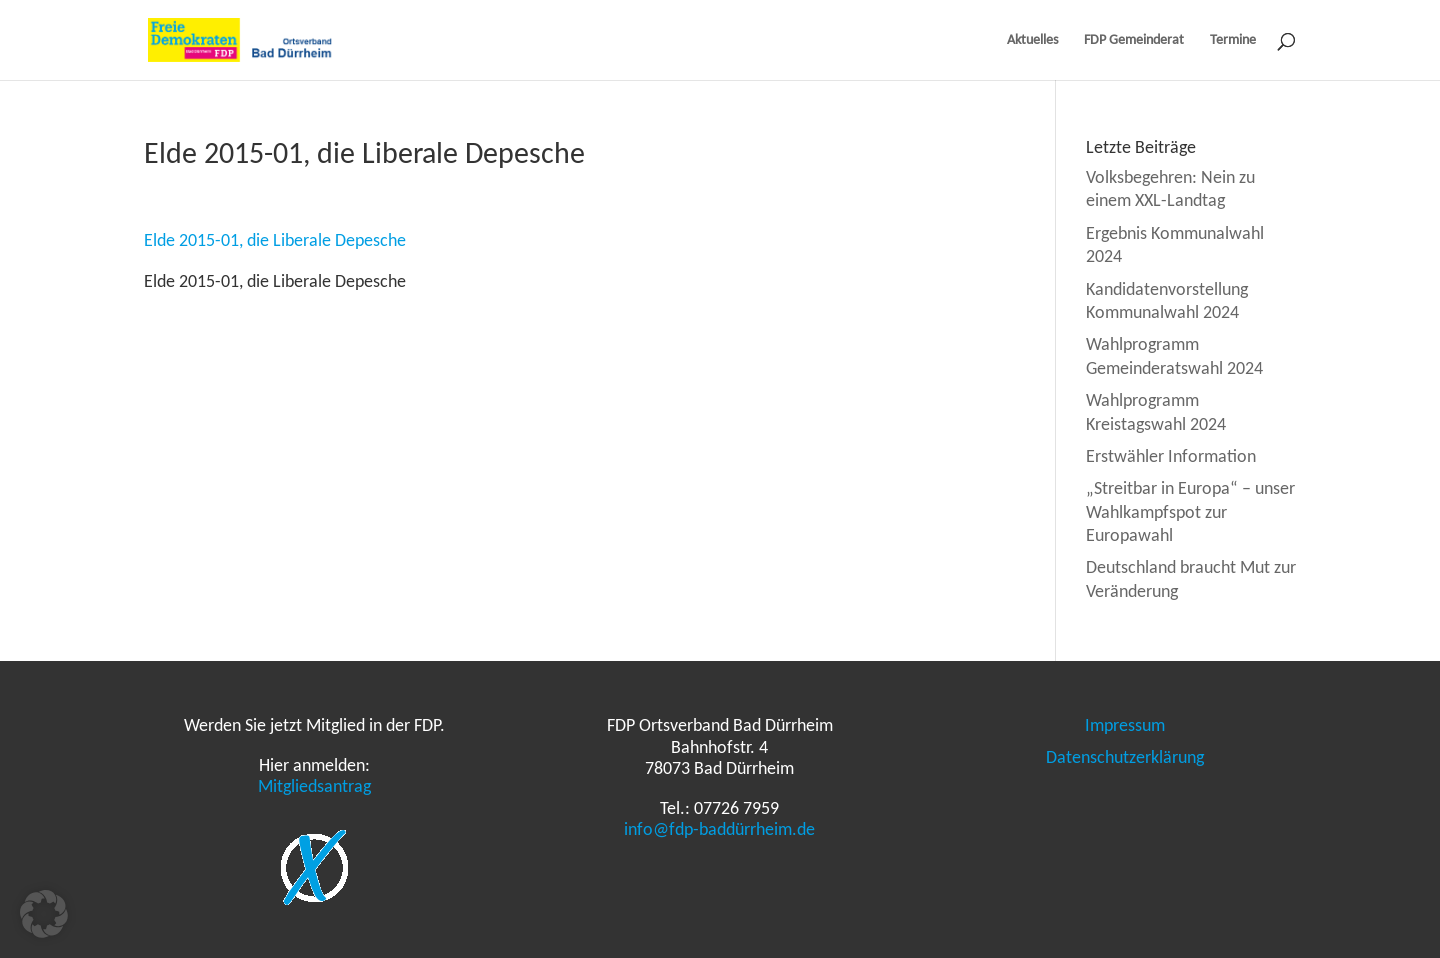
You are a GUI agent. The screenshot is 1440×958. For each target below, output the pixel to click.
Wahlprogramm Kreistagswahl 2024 (1156, 411)
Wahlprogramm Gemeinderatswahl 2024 (1174, 355)
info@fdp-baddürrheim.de (719, 829)
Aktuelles (1032, 40)
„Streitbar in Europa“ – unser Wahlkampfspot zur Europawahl (1190, 511)
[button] (44, 914)
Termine (1233, 40)
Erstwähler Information (1171, 456)
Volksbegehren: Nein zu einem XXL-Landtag (1170, 188)
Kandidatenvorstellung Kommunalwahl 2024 (1167, 300)
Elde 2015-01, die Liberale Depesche (275, 240)
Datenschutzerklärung (1125, 757)
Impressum (1125, 725)
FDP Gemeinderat (1134, 40)
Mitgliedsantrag (314, 786)
